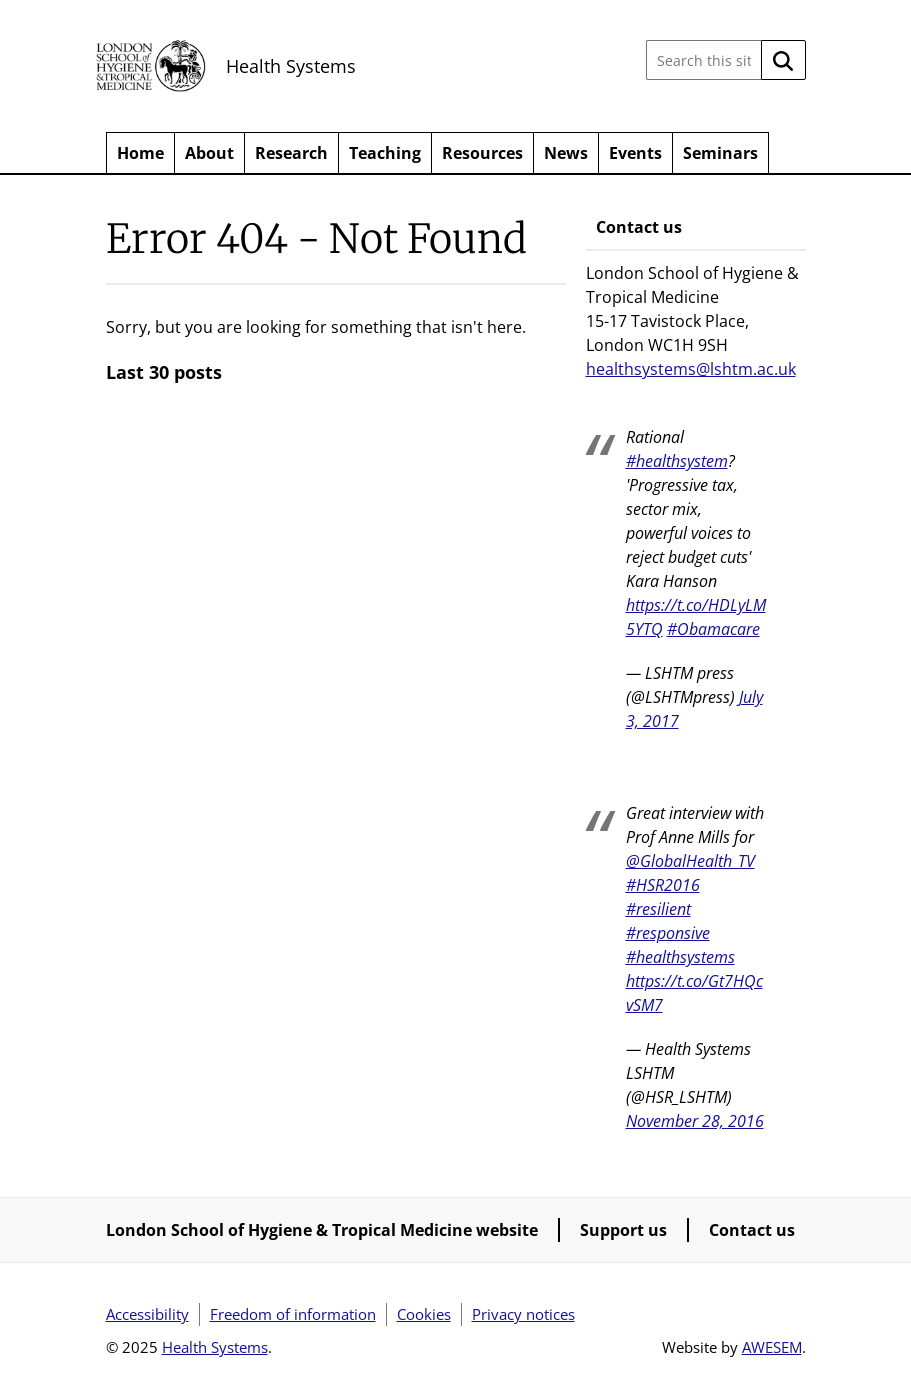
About (209, 153)
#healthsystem (677, 461)
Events (635, 153)
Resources (482, 153)
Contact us (752, 1230)
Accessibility (147, 1314)
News (566, 153)
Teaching (385, 153)
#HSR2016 (663, 885)
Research (291, 153)
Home (140, 153)
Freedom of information (293, 1314)
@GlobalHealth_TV (690, 861)
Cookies (424, 1314)
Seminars (720, 153)
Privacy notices (523, 1314)
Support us (623, 1230)
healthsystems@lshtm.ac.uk (691, 369)
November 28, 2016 (695, 1121)
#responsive (668, 933)
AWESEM (772, 1347)
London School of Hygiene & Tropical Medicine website (322, 1230)
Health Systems (291, 66)
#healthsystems (680, 957)
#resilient (658, 909)
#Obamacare (713, 629)
